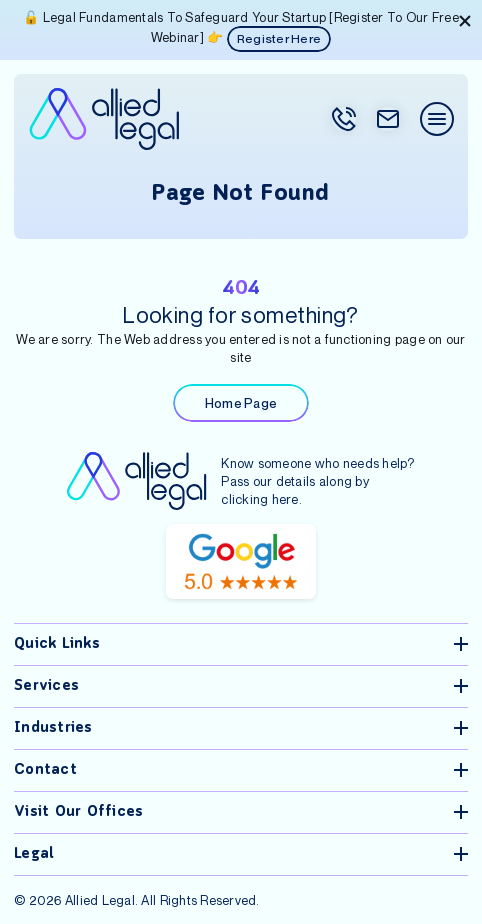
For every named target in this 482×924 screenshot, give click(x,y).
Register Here (279, 38)
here (285, 499)
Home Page (241, 403)
